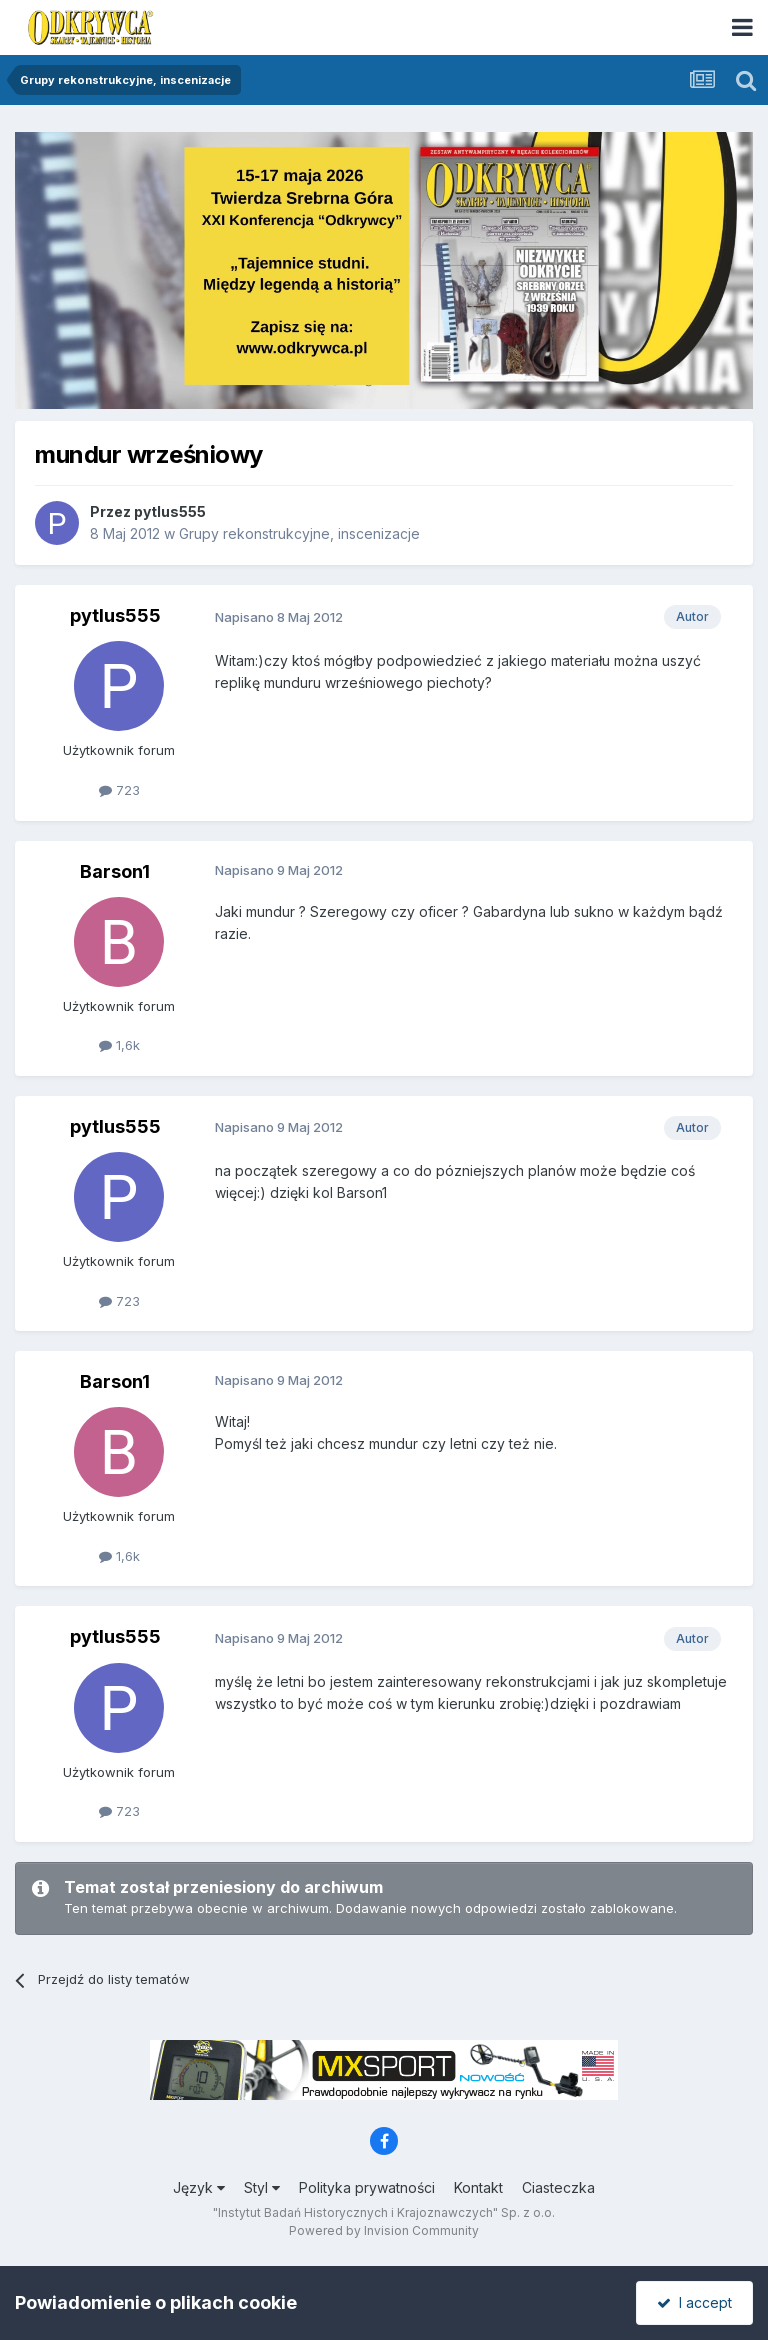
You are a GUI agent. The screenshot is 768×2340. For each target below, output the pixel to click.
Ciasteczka (558, 2187)
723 (119, 790)
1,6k (119, 1045)
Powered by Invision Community (384, 2230)
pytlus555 (170, 511)
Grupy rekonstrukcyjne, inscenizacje (299, 533)
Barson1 (115, 871)
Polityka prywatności (367, 2187)
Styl (262, 2187)
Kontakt (478, 2187)
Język (199, 2187)
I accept (694, 2302)
